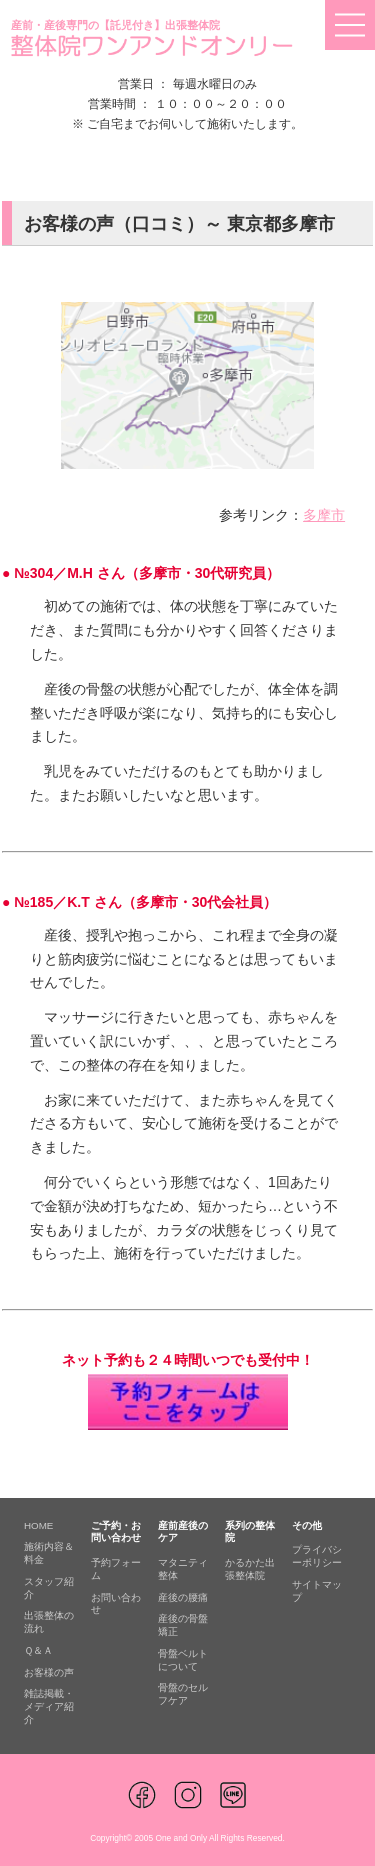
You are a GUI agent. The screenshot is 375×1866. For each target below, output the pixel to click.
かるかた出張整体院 (250, 1569)
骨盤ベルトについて (183, 1660)
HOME (38, 1525)
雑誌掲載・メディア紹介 (49, 1706)
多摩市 (324, 515)
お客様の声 (49, 1672)
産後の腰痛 (183, 1597)
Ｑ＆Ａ (38, 1650)
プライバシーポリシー (317, 1556)
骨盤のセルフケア (183, 1694)
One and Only (181, 1838)
